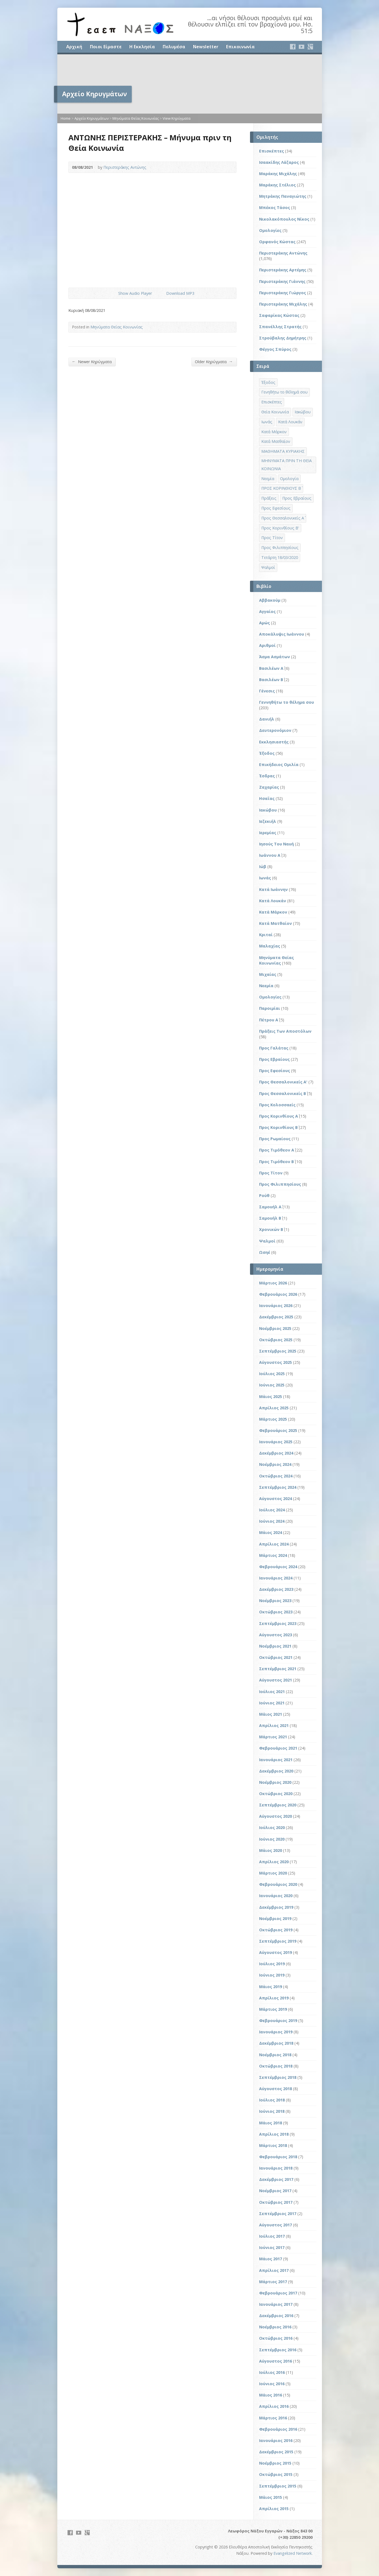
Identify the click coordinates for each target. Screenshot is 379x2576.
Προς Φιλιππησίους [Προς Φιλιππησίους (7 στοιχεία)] (280, 547)
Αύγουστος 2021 (275, 1680)
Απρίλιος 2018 (274, 2134)
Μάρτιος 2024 (273, 1555)
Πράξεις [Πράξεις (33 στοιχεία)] (268, 498)
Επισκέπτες (271, 151)
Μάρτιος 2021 (273, 1736)
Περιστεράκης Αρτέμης (282, 269)
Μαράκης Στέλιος (277, 185)
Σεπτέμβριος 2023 (277, 1623)
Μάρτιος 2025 (273, 1419)
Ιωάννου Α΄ (269, 855)
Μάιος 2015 (270, 2497)
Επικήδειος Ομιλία (279, 764)
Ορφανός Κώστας (277, 241)
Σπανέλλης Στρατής (280, 326)
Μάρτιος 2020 (273, 1873)
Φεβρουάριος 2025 (278, 1430)
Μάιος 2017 (270, 2258)
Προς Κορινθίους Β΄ (278, 1127)
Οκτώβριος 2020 (275, 1793)
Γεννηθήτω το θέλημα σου (286, 702)
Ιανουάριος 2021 (275, 1759)
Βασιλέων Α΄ (271, 668)
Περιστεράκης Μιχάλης (283, 304)
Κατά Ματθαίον (275, 923)
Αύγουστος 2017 (275, 2224)
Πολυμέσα (174, 47)
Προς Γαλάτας (273, 1048)
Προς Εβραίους (274, 1059)
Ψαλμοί (267, 1241)
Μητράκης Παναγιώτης (282, 196)
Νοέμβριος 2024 (275, 1464)
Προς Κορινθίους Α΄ (278, 1116)
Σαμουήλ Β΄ (270, 1218)
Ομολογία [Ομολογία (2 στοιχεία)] (289, 478)
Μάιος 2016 (270, 2395)
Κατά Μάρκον (273, 912)
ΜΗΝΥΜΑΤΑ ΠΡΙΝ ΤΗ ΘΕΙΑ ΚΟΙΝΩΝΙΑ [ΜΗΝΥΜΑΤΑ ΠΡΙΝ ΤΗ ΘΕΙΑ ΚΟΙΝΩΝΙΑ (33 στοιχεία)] (286, 464)
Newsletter (205, 47)
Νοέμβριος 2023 (275, 1600)
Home (66, 118)
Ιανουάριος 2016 (275, 2440)
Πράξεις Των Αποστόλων (285, 1031)
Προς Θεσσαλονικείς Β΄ (282, 1093)
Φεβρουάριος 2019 (278, 2020)
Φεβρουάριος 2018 (278, 2156)
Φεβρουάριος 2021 (278, 1748)
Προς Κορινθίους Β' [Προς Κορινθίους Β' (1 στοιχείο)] (280, 528)
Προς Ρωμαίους (275, 1138)
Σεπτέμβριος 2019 (277, 1941)
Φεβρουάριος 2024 (278, 1566)
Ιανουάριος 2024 (275, 1578)
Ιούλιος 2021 (272, 1691)
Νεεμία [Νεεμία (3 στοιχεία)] (267, 478)
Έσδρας (267, 775)
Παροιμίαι (269, 1008)
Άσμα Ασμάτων (274, 656)
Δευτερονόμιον (275, 730)
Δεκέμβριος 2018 (276, 2043)
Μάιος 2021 (270, 1714)
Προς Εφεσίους (274, 1070)
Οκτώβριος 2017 (275, 2202)
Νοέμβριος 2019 (275, 1918)
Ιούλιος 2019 (272, 1963)
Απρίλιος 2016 (274, 2406)
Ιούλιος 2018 (272, 2100)
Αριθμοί (267, 645)
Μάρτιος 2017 (273, 2281)
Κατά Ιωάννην (273, 889)
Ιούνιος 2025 (271, 1385)
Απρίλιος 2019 (274, 1998)
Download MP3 (180, 293)
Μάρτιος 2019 (273, 2009)
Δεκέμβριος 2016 (276, 2315)
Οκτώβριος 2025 (275, 1339)
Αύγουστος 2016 (275, 2361)
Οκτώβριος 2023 (275, 1611)
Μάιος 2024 (270, 1532)
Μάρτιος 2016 (273, 2417)
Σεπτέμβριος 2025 (277, 1351)
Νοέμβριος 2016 (275, 2326)
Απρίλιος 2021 (274, 1725)
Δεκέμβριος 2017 (276, 2179)
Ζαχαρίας (269, 787)
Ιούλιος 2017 (272, 2236)
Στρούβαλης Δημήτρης (282, 338)
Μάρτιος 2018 (273, 2145)
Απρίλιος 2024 (274, 1544)
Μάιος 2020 (270, 1850)
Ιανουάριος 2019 (275, 2031)
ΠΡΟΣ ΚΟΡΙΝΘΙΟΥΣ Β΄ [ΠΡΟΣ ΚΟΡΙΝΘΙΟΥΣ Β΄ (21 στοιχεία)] (281, 488)
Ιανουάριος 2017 (275, 2304)
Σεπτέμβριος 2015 (277, 2486)
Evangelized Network (292, 2553)
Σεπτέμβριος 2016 (277, 2349)
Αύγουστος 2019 (275, 1952)
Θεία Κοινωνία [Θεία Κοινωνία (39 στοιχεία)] (275, 411)
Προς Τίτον (271, 1172)
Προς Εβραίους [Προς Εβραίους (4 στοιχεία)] (296, 498)
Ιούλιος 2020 (272, 1827)
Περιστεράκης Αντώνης (124, 167)
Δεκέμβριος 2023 (276, 1589)
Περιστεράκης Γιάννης (282, 281)
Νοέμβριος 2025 (275, 1328)
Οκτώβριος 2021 (275, 1657)
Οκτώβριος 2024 (275, 1476)
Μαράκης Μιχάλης (278, 173)
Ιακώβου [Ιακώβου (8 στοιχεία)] (303, 411)
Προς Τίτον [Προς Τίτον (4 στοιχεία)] (272, 537)
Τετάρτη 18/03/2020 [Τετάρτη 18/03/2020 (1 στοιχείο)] (279, 557)
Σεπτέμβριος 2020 (277, 1805)
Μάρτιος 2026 (273, 1283)
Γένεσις (267, 690)
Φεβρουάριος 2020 (278, 1884)
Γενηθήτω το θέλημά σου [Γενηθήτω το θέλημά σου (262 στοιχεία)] (284, 392)
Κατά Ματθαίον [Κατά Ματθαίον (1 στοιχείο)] (275, 441)
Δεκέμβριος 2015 (276, 2451)
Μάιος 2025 (270, 1396)
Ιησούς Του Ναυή (276, 844)
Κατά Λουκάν (272, 900)
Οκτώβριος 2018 (275, 2066)
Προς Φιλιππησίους (280, 1184)
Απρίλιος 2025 (274, 1407)
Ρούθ (264, 1195)
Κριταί (266, 934)
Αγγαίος (267, 611)
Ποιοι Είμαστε (106, 47)
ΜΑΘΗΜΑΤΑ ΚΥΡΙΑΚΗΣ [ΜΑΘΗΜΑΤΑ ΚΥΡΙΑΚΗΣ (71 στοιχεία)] (283, 451)
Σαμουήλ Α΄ (270, 1206)
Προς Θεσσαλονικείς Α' (283, 1082)
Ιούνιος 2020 (271, 1839)
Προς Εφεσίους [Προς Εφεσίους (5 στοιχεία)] (276, 508)
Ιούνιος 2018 (271, 2111)
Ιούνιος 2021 (271, 1702)
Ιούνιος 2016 (271, 2383)
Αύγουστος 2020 (275, 1816)
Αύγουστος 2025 (275, 1362)
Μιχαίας (267, 974)
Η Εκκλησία (142, 47)
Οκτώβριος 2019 (275, 1929)
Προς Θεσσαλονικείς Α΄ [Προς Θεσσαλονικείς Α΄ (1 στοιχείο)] (282, 518)
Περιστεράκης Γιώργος (282, 292)
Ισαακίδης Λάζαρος (279, 162)
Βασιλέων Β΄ (271, 679)
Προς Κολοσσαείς (277, 1104)
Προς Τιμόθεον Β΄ (276, 1161)
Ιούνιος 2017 (271, 2247)
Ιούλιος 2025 (272, 1373)
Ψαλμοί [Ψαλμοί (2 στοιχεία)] (268, 567)
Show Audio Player (114, 293)
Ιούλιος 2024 (272, 1509)
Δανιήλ (266, 719)
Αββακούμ (269, 600)
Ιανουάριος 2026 (275, 1305)
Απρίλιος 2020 (274, 1861)
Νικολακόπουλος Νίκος (284, 219)
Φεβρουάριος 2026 (278, 1294)
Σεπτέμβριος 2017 (277, 2213)
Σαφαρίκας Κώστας (279, 315)
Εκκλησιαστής (274, 742)
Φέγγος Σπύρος (275, 349)
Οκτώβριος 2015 (275, 2474)
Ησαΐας (267, 798)
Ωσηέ (264, 1252)
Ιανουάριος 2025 (275, 1441)
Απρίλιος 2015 (274, 2508)
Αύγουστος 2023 (275, 1634)
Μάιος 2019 (270, 1986)
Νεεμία (266, 985)
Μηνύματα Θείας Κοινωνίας (135, 118)
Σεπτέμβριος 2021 (277, 1668)
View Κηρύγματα (176, 118)
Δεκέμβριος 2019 (276, 1907)
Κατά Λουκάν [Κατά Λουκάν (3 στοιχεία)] (290, 421)
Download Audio (161, 293)
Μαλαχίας (269, 946)
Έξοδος (267, 753)
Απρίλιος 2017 (274, 2270)
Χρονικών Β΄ (271, 1229)
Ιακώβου (268, 810)
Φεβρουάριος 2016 (278, 2429)
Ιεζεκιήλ (267, 821)
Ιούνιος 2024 (271, 1521)
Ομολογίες (270, 230)
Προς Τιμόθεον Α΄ (276, 1150)
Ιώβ (262, 866)
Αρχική (74, 47)
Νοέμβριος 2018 (275, 2054)
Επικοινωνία (240, 47)
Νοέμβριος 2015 (275, 2463)
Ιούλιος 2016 (272, 2372)
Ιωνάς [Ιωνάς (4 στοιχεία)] (266, 421)
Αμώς (264, 622)
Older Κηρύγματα (214, 361)
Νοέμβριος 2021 (275, 1646)
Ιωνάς (265, 877)
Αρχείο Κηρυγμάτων (91, 118)
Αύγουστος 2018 (275, 2088)
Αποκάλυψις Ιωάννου (281, 634)
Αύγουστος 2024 (275, 1498)
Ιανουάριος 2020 (275, 1895)
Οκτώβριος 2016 (275, 2338)
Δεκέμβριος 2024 (276, 1453)
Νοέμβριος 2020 (275, 1782)
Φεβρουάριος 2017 (278, 2293)
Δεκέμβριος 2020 (276, 1771)
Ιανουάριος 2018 (275, 2168)
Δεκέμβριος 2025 (276, 1316)
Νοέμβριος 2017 (275, 2190)
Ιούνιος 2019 (271, 1975)
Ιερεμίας (267, 832)
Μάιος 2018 (270, 2122)
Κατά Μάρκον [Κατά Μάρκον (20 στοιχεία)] (274, 431)
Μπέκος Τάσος (274, 207)
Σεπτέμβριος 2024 (277, 1487)
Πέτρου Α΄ (268, 1019)
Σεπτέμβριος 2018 (277, 2077)
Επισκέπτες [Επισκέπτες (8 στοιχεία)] (271, 402)
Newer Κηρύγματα (92, 361)
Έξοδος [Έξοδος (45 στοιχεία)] (268, 382)
